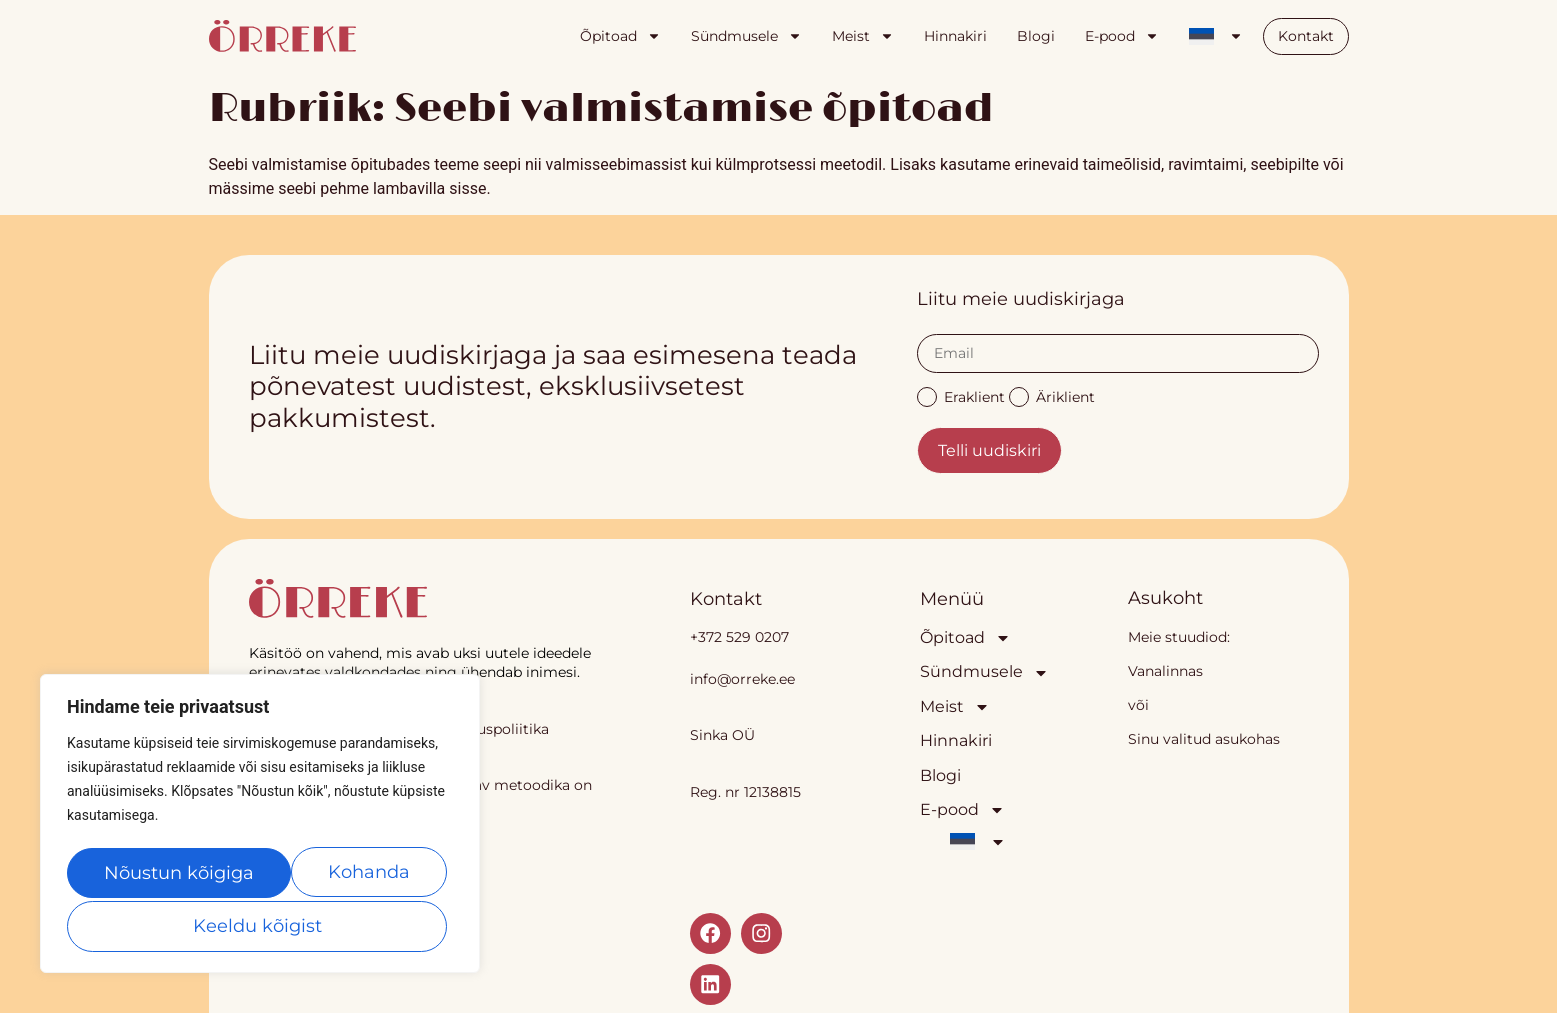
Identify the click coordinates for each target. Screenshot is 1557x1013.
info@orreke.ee (742, 679)
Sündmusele (746, 36)
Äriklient (1052, 395)
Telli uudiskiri (989, 450)
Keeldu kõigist (340, 875)
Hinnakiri (955, 36)
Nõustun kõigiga (260, 926)
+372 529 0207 (739, 637)
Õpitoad (620, 36)
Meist (863, 36)
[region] (260, 827)
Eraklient (961, 395)
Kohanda (148, 875)
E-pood (1122, 36)
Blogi (1036, 36)
